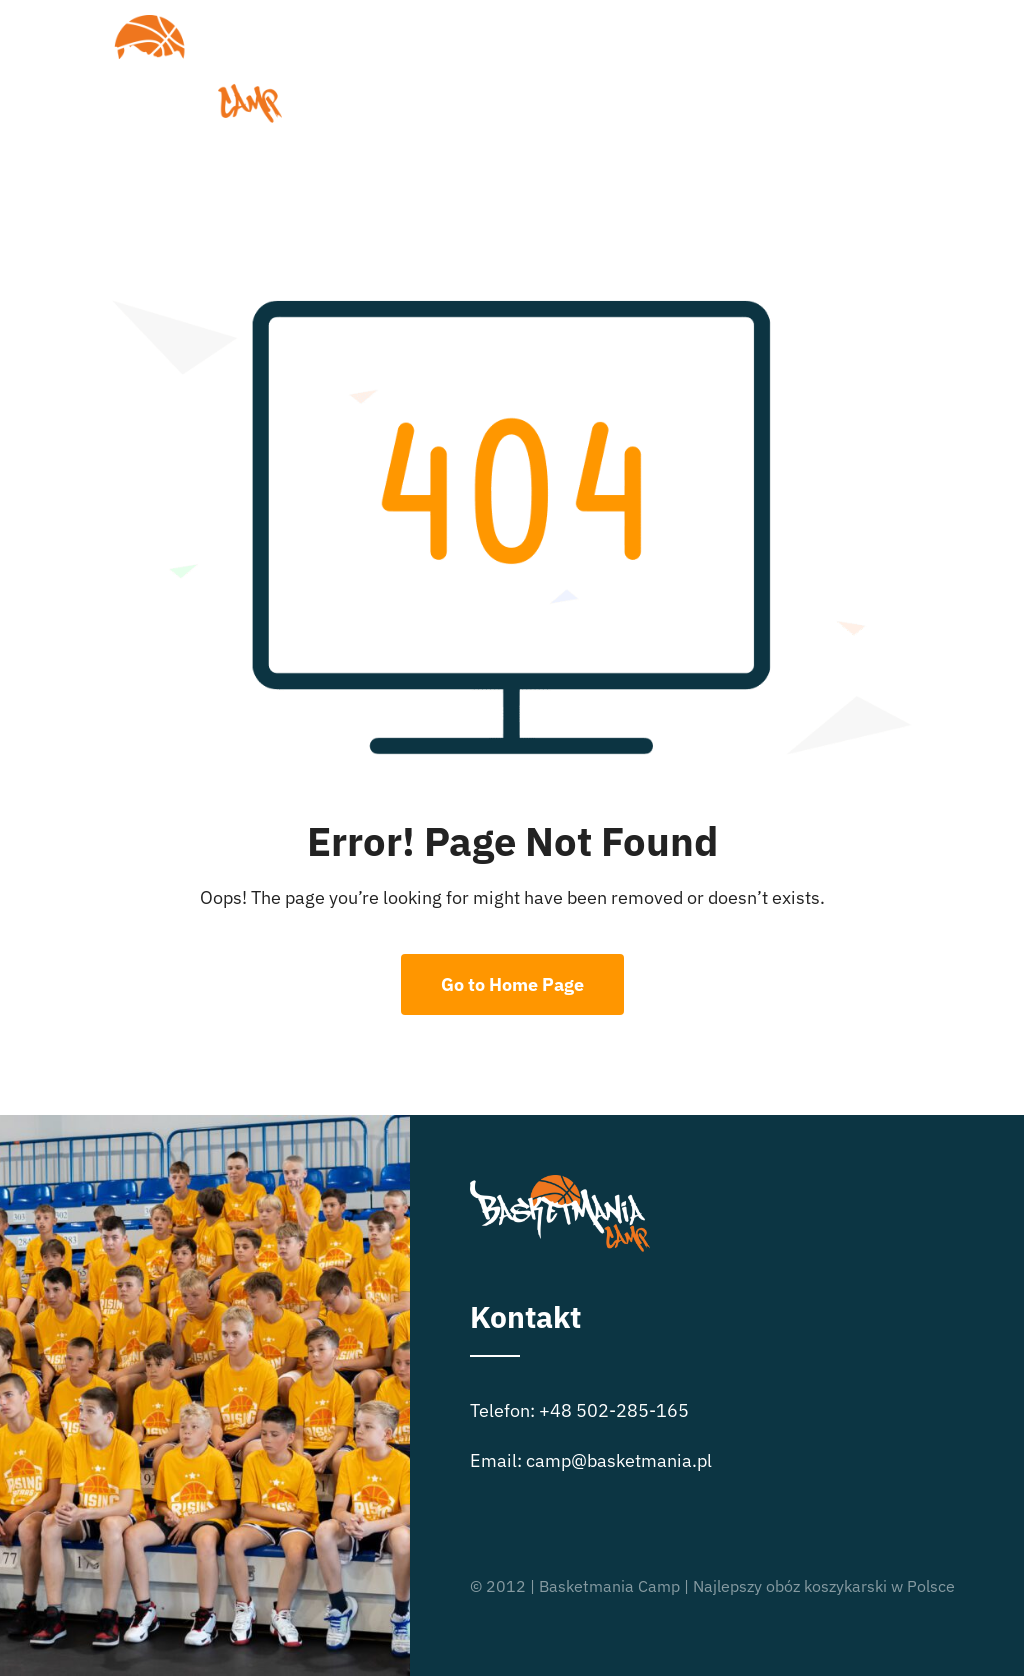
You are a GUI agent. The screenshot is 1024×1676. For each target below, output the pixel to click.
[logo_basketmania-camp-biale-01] (156, 23)
